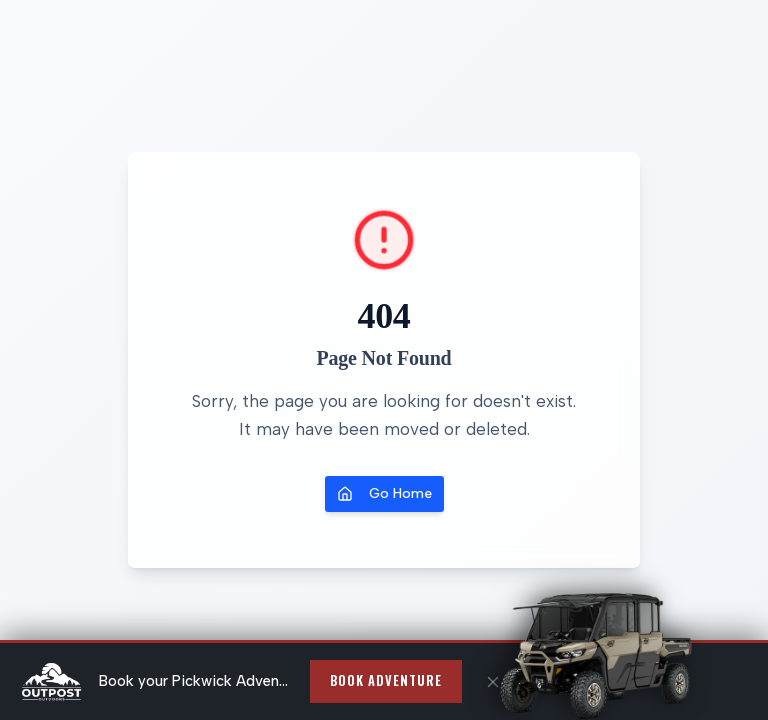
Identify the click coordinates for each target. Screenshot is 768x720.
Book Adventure (386, 680)
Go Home (384, 493)
